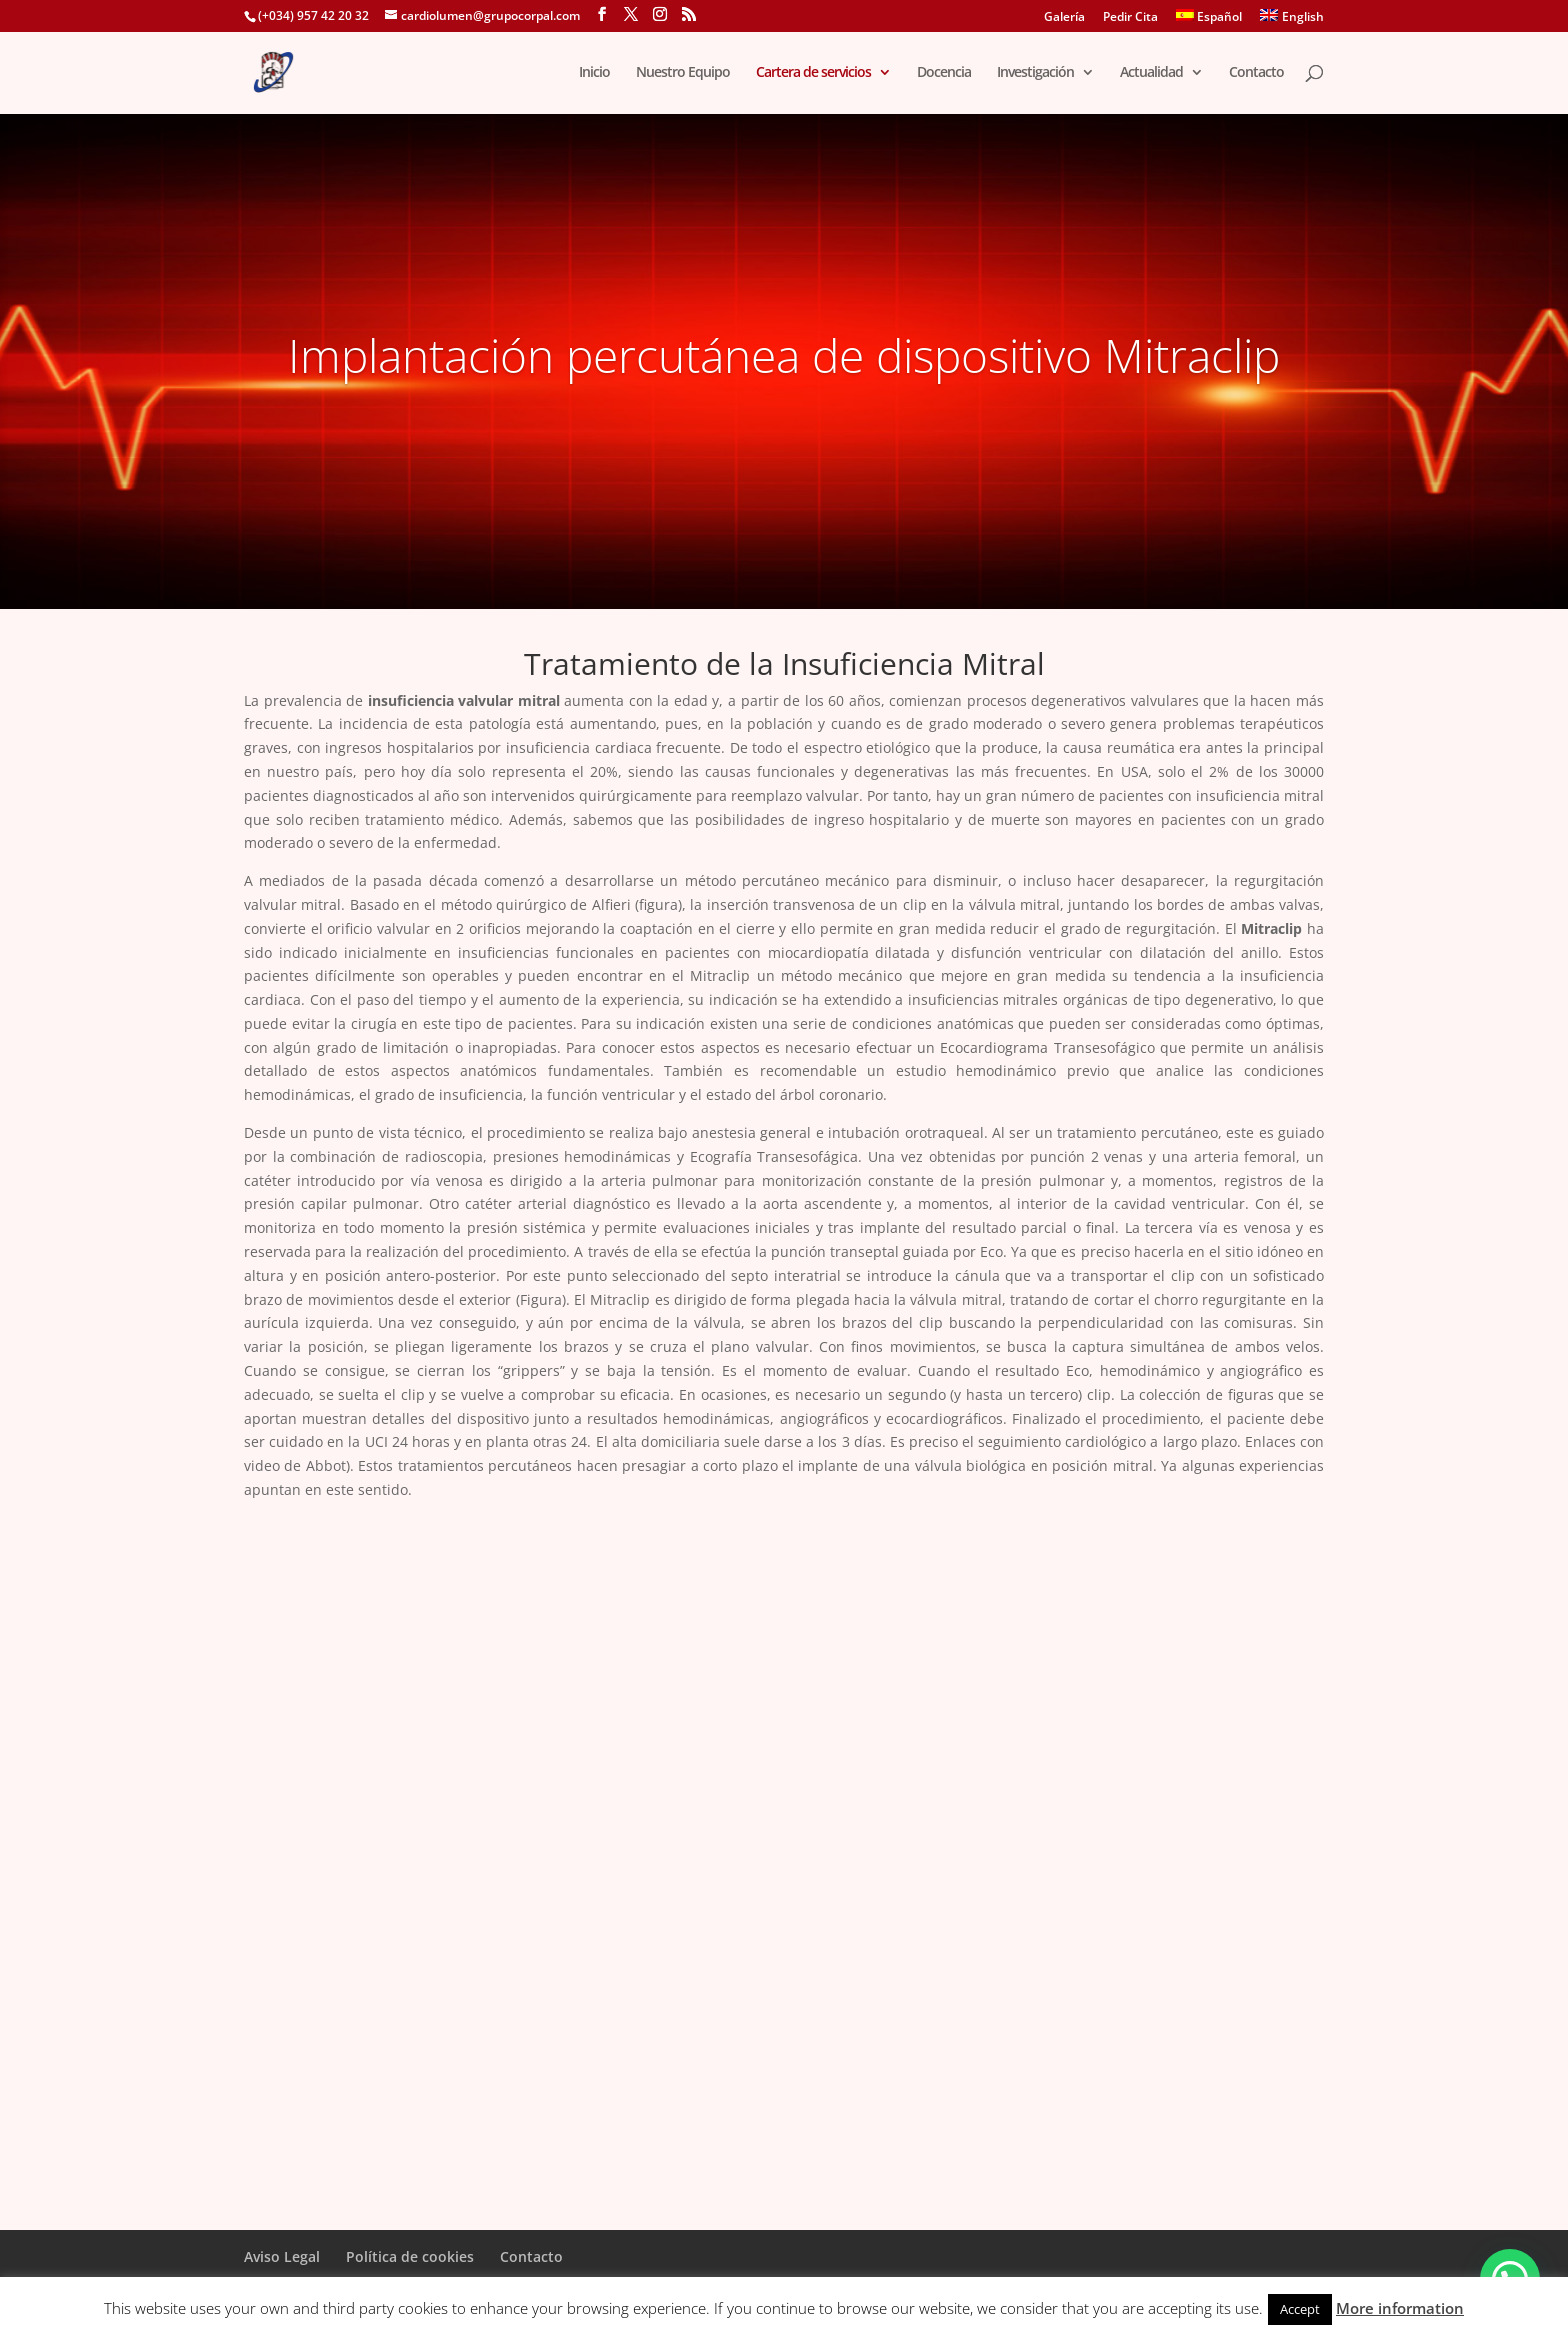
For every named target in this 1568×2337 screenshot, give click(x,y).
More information (1400, 2308)
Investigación (1035, 73)
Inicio (594, 73)
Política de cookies (410, 2256)
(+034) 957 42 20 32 (313, 15)
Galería (1064, 18)
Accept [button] (1300, 2309)
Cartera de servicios (813, 73)
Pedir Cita (1130, 18)
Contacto (1256, 73)
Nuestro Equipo (683, 73)
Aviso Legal (282, 2256)
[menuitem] (1209, 20)
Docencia (944, 73)
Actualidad (1151, 73)
